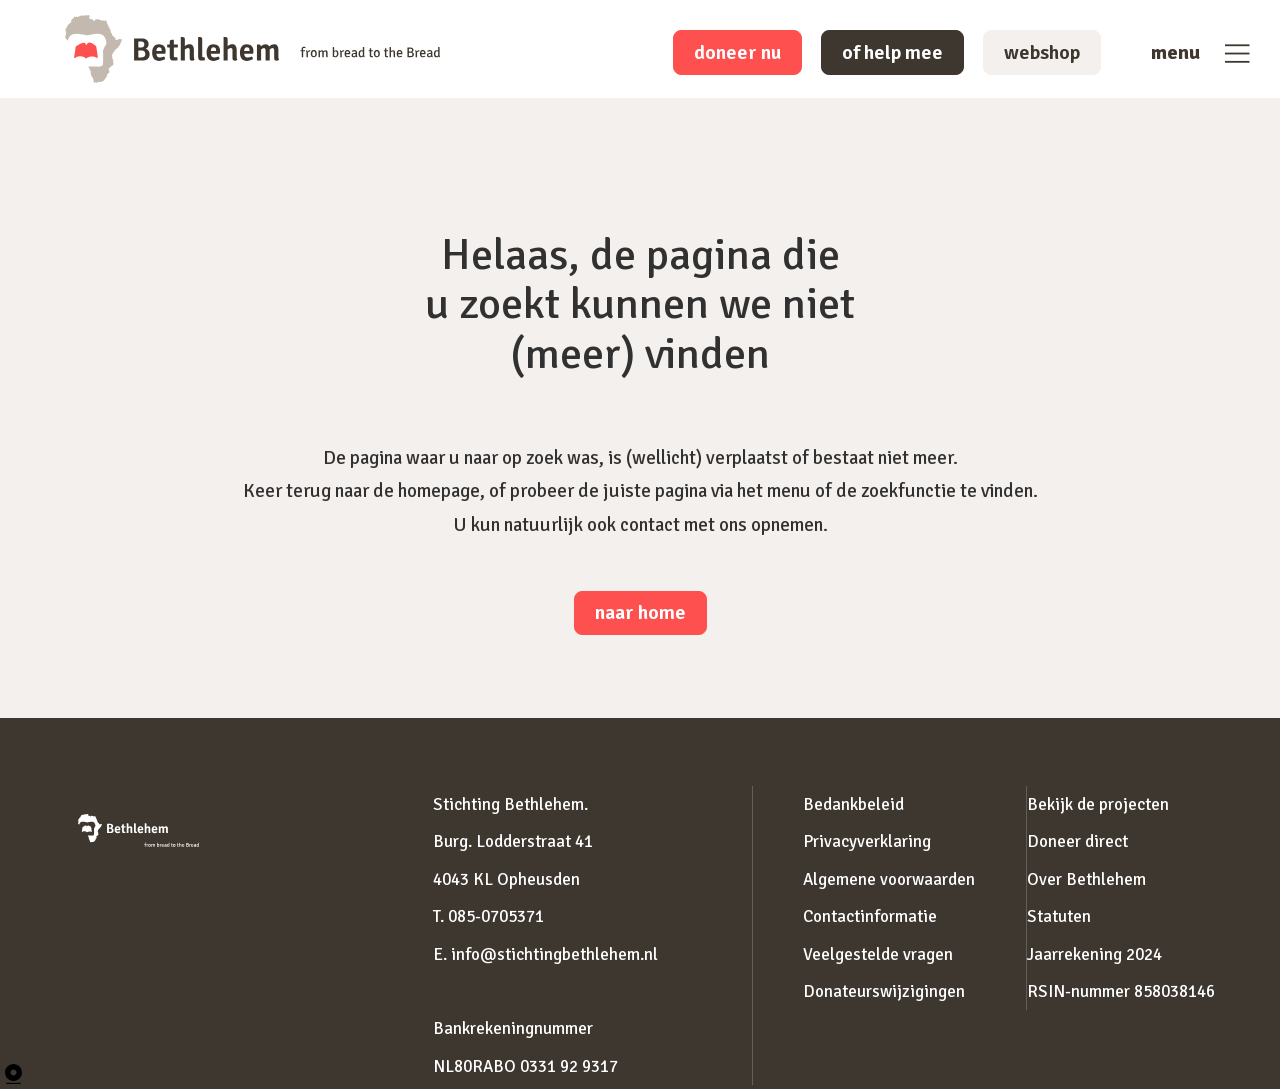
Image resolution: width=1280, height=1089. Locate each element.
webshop (1042, 52)
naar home (640, 612)
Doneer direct (1077, 841)
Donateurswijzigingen (884, 991)
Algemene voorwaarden (889, 879)
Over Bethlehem (1086, 879)
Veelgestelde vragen (878, 954)
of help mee (892, 52)
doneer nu (737, 52)
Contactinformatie (870, 916)
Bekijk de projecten (1098, 804)
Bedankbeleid (853, 804)
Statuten (1059, 916)
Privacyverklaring (867, 841)
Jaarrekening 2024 (1094, 954)
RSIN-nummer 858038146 (1121, 991)
